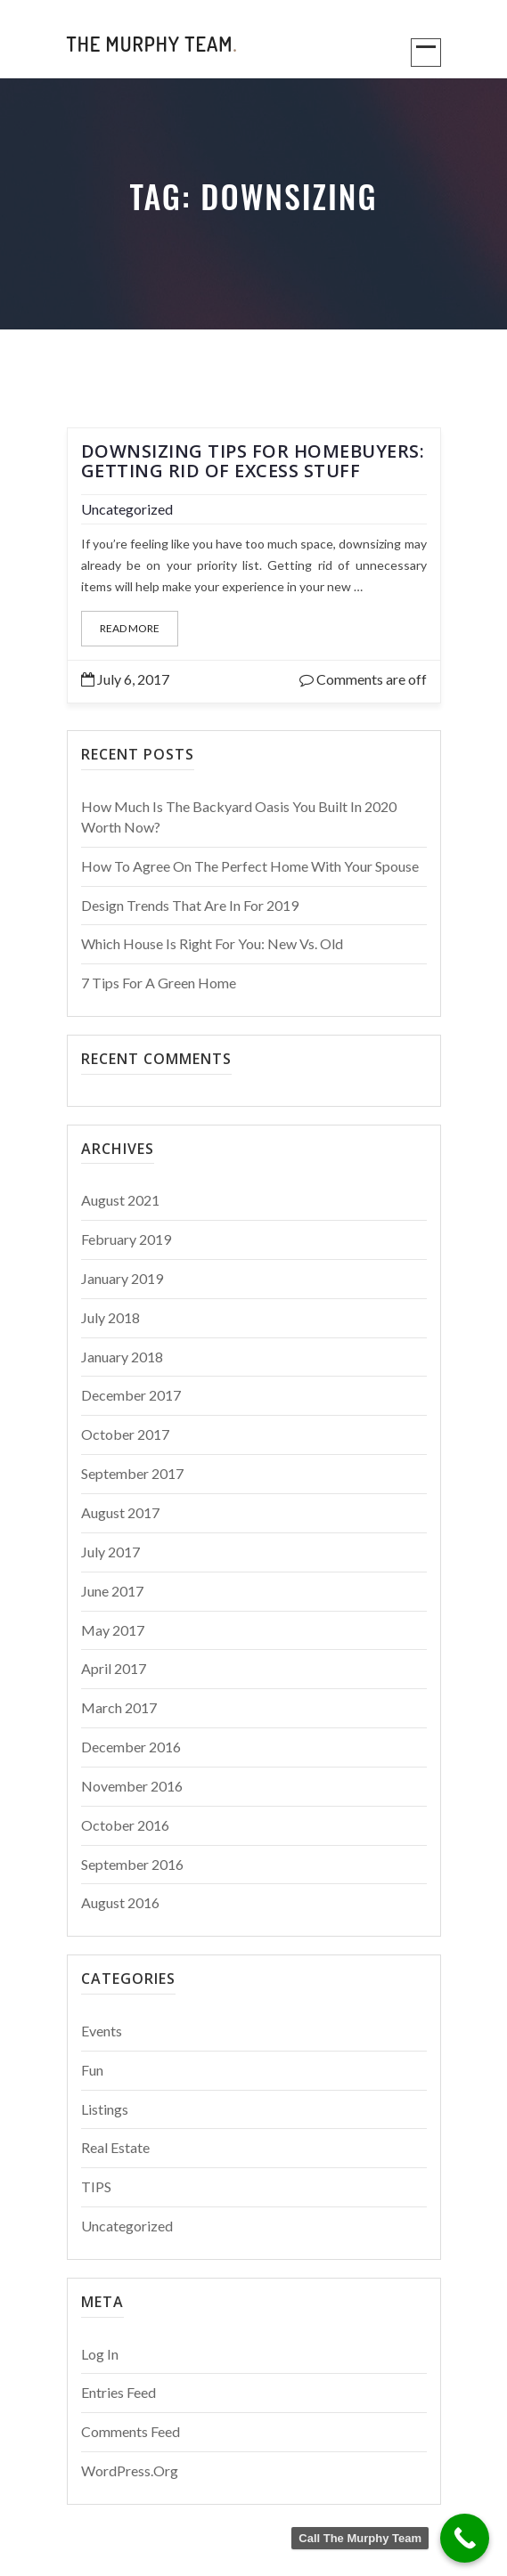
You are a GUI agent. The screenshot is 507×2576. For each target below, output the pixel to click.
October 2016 (125, 1824)
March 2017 (119, 1707)
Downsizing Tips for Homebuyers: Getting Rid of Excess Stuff (253, 461)
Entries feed (118, 2392)
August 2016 (120, 1902)
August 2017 (120, 1512)
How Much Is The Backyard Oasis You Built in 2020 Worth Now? (239, 816)
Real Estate (115, 2147)
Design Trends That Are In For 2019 (189, 905)
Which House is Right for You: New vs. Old (212, 943)
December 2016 (131, 1746)
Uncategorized (127, 508)
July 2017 (110, 1551)
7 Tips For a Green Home (158, 982)
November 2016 (132, 1785)
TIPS (96, 2186)
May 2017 (112, 1629)
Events (101, 2030)
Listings (104, 2109)
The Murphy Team (152, 43)
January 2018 (122, 1356)
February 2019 (126, 1239)
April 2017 (113, 1668)
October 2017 (125, 1434)
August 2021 (120, 1199)
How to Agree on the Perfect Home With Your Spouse (250, 865)
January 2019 (122, 1278)
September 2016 (132, 1864)
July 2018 (110, 1317)
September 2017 (132, 1473)
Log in (100, 2353)
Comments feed (130, 2431)
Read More (129, 628)
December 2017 (131, 1394)
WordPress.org (129, 2470)
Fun (92, 2069)
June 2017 (112, 1590)
